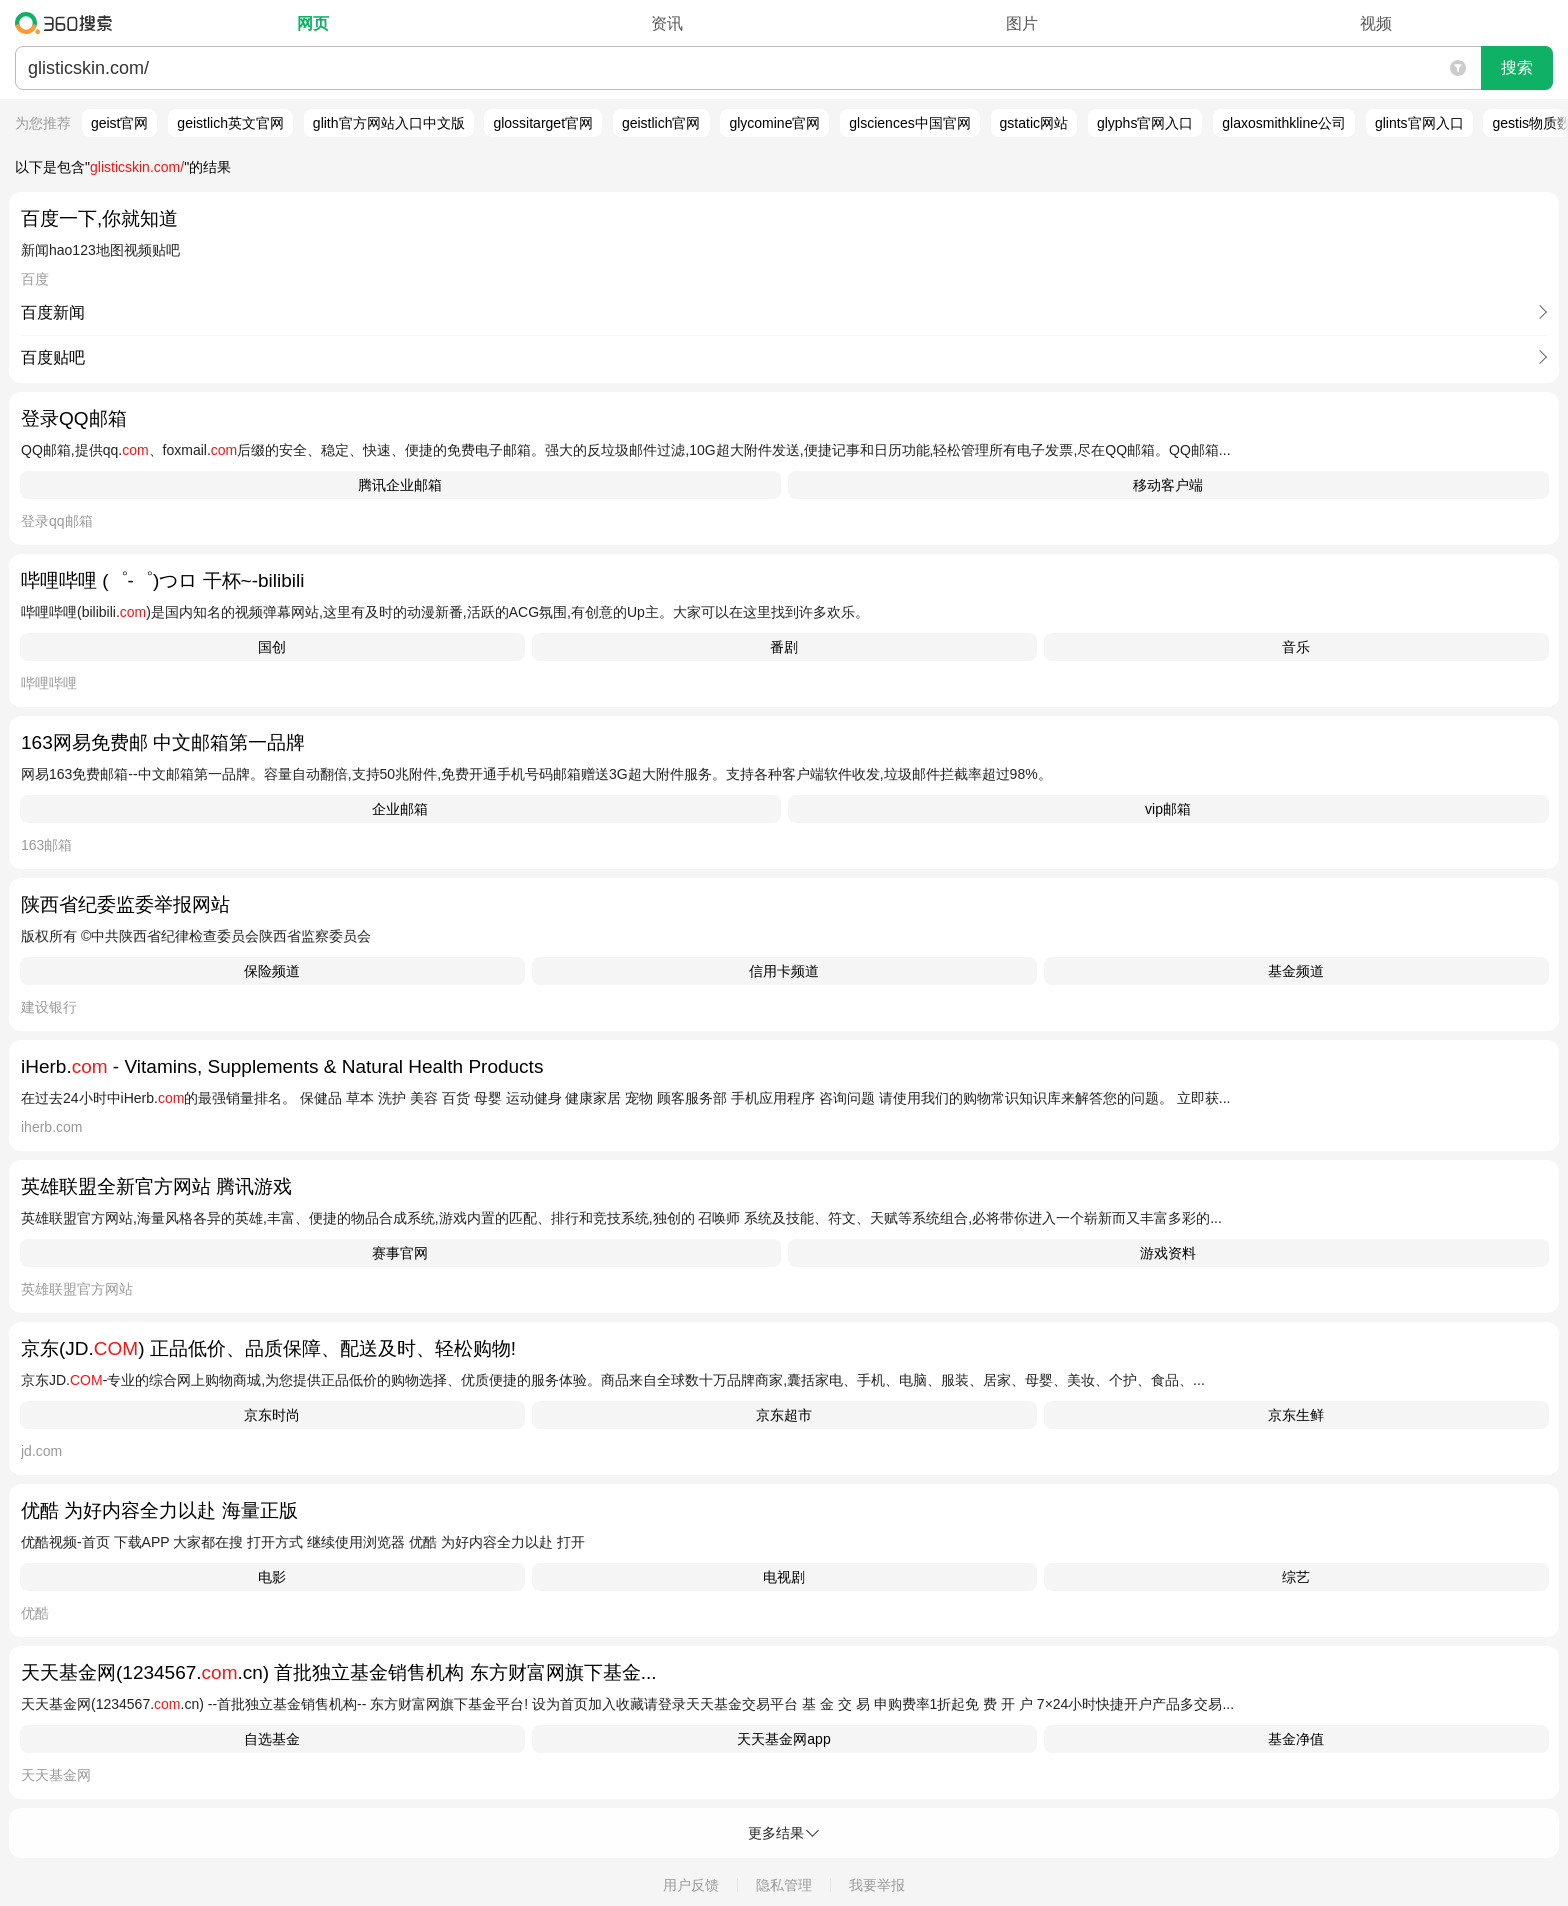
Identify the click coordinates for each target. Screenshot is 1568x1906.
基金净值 (1296, 1739)
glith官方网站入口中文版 (389, 123)
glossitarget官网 (543, 123)
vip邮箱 (1168, 809)
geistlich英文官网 (230, 123)
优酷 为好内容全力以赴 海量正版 (159, 1510)
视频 (1376, 23)
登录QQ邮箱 (74, 418)
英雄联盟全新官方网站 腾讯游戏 (156, 1186)
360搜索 (68, 23)
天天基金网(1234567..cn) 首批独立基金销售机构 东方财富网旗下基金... (339, 1672)
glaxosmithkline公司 (1284, 123)
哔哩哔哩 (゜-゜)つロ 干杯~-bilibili (162, 580)
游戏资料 (1168, 1253)
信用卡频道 (784, 971)
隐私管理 (784, 1885)
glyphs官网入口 (1145, 123)
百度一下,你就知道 (99, 218)
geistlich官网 (661, 123)
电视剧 (784, 1577)
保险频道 (272, 971)
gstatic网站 (1034, 123)
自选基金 (272, 1739)
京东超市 (784, 1415)
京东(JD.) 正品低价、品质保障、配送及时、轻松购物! (268, 1348)
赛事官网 (400, 1253)
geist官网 (120, 123)
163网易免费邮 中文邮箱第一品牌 (163, 742)
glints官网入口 (1419, 123)
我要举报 (877, 1885)
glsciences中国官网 (909, 123)
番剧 (784, 647)
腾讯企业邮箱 (400, 485)
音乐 (1296, 647)
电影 (272, 1577)
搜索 (1517, 67)
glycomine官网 (774, 123)
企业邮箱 (400, 809)
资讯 (667, 23)
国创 (272, 647)
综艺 (1296, 1577)
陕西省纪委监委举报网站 (125, 904)
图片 (1022, 23)
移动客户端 (1168, 485)
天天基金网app (783, 1739)
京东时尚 (272, 1415)
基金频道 (1296, 971)
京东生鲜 (1296, 1415)
